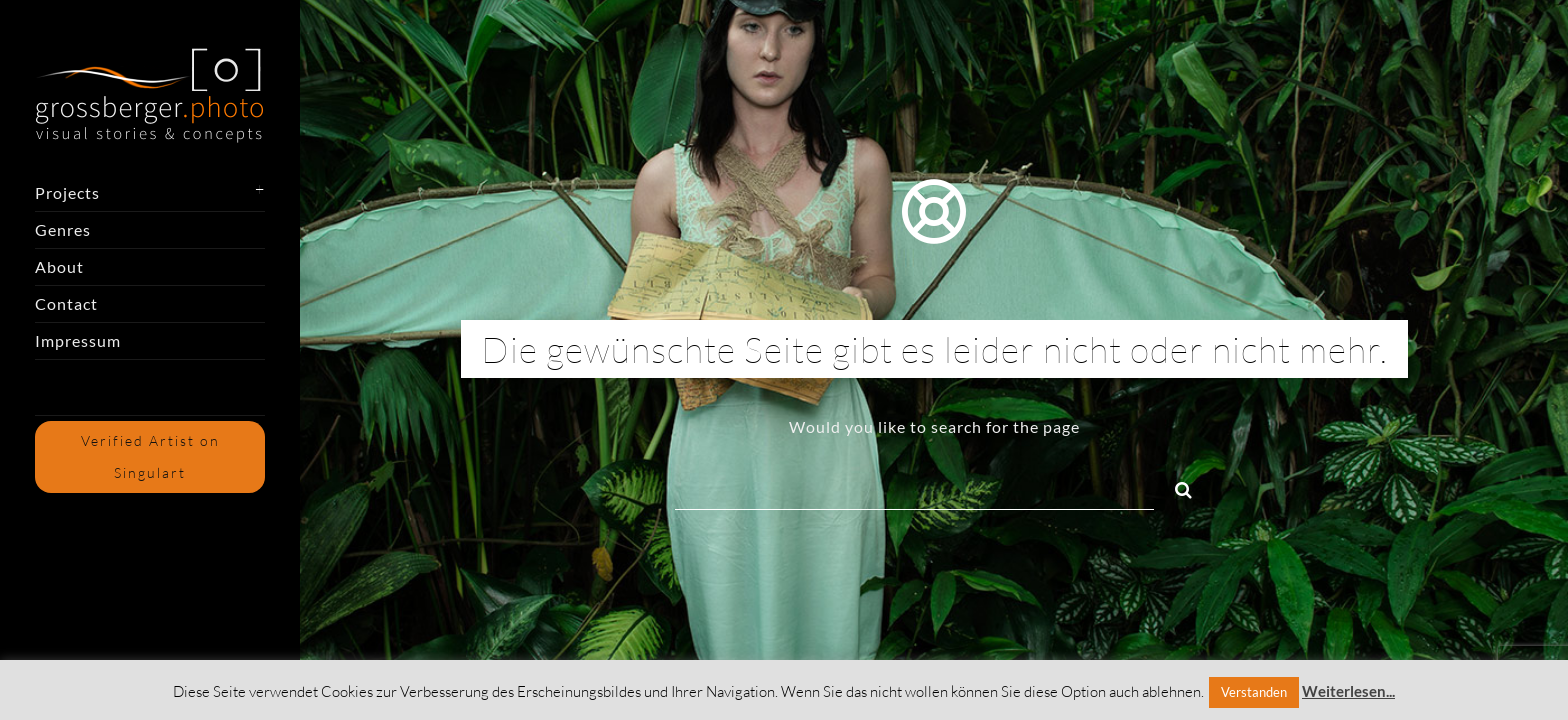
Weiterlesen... (1348, 691)
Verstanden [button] (1254, 692)
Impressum (78, 340)
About (59, 266)
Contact (66, 303)
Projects (67, 192)
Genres (63, 229)
